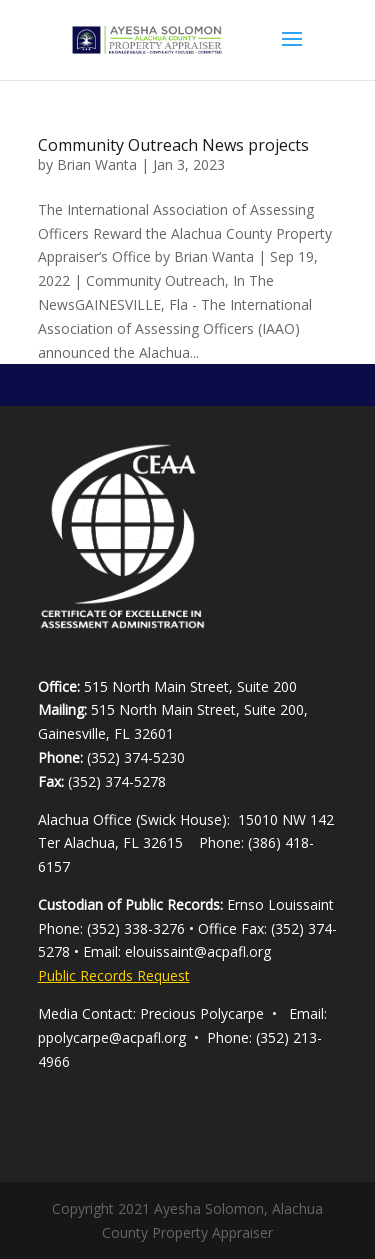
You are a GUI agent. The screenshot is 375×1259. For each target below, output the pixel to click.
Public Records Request (114, 975)
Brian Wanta (97, 164)
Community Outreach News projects (173, 145)
